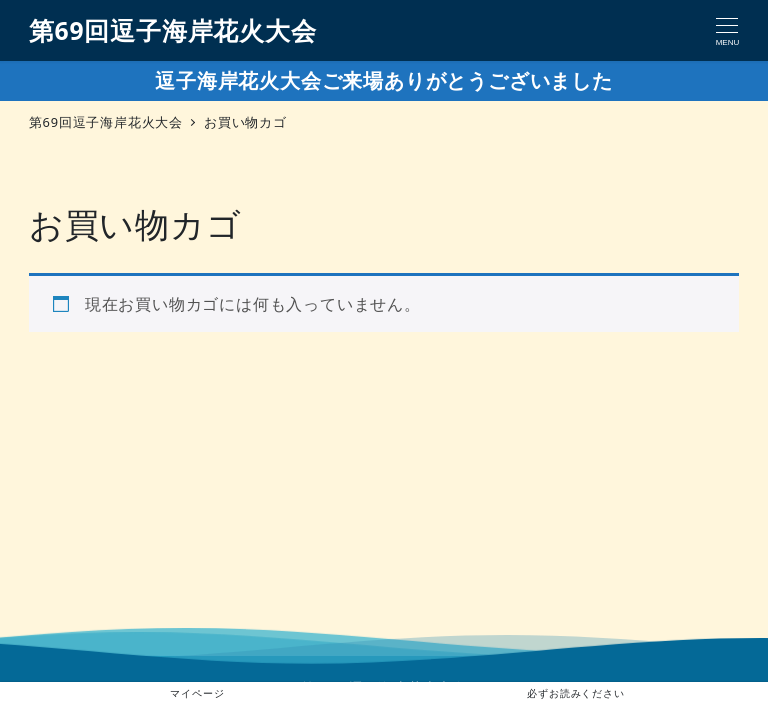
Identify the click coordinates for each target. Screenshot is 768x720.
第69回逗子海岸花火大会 (173, 30)
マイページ (192, 693)
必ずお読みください (575, 693)
